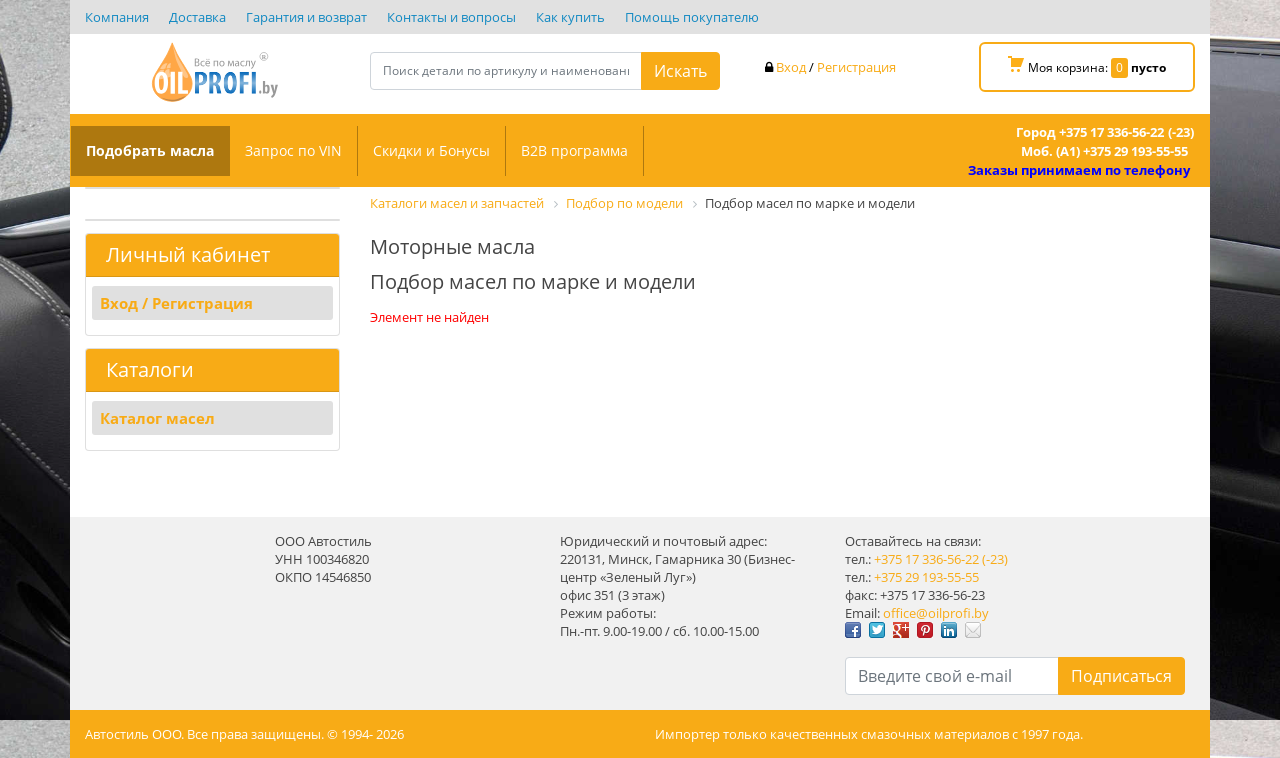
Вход (791, 67)
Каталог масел (157, 418)
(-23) (995, 559)
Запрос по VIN (293, 150)
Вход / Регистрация (176, 303)
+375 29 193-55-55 (926, 577)
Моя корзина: (1087, 67)
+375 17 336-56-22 (926, 559)
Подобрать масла (150, 150)
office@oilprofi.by (936, 613)
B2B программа (574, 150)
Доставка (197, 17)
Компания (117, 17)
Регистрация (856, 67)
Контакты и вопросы (451, 17)
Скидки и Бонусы (431, 150)
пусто (1148, 67)
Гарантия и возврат (306, 17)
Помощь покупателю (692, 17)
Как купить (570, 17)
